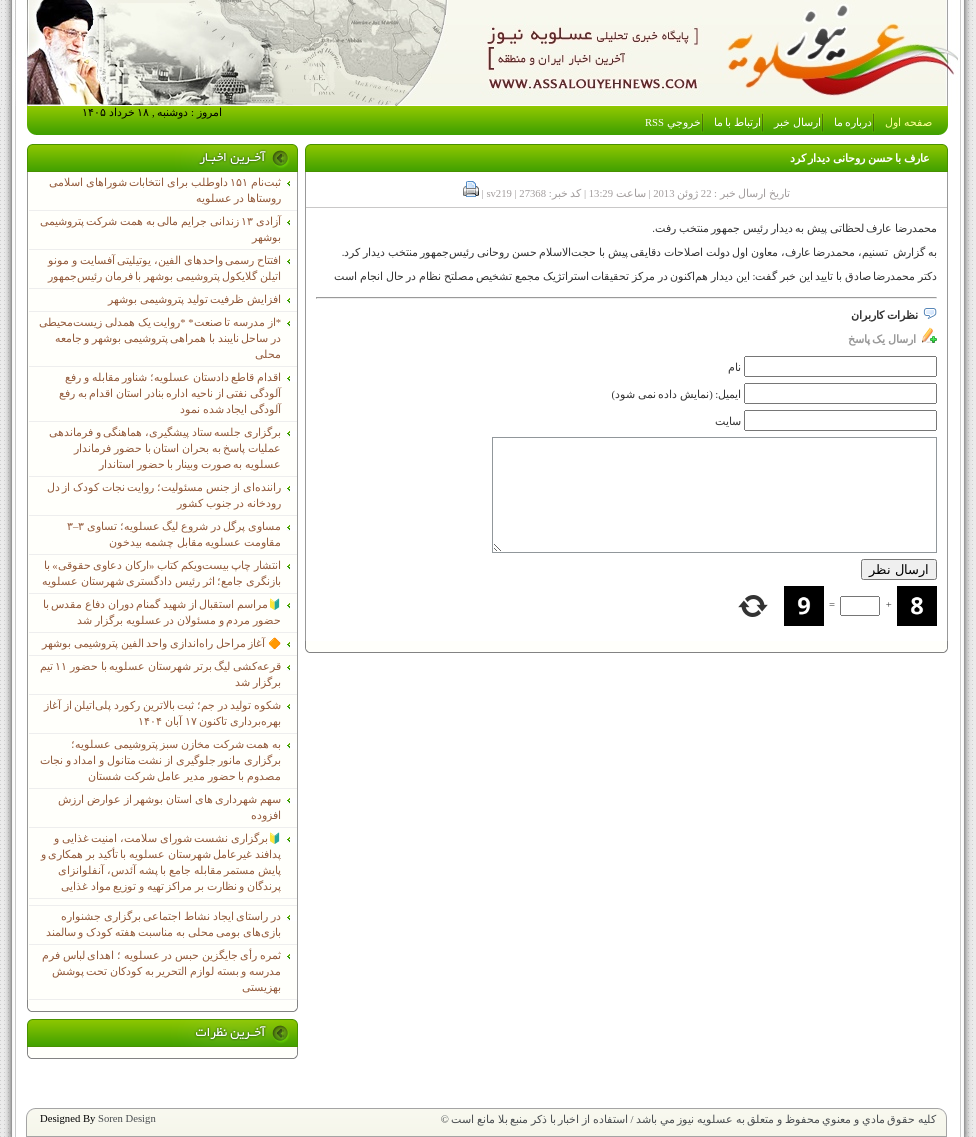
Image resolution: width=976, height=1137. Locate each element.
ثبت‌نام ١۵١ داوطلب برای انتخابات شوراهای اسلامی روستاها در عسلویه (165, 190)
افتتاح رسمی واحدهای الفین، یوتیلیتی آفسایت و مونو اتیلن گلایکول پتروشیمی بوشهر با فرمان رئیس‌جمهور (164, 268)
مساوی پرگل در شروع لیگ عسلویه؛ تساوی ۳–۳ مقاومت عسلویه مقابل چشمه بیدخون (174, 534)
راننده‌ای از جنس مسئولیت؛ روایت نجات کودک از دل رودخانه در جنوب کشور (164, 495)
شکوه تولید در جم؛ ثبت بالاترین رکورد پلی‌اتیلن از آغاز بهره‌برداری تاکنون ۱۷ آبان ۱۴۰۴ (162, 713)
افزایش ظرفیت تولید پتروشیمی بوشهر (194, 299)
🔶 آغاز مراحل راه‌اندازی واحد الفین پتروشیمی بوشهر (161, 643)
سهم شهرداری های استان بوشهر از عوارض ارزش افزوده (169, 807)
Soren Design (127, 1118)
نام (734, 367)
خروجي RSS (673, 122)
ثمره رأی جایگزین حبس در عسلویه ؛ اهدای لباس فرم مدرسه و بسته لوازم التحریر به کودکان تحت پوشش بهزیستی (161, 971)
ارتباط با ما (737, 122)
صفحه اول (908, 122)
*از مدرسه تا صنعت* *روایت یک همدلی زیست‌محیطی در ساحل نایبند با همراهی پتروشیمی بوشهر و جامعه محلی (160, 338)
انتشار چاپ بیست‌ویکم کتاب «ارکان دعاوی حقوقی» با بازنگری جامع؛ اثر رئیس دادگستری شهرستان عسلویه (161, 573)
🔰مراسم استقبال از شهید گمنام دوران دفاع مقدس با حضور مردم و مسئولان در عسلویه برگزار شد (162, 612)
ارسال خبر (797, 122)
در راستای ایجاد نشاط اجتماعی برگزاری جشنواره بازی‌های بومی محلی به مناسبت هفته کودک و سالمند (163, 924)
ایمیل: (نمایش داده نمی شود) (677, 394)
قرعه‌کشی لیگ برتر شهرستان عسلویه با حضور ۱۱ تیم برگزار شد (160, 674)
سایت (728, 421)
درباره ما (853, 122)
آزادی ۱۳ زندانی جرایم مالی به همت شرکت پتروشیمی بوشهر (160, 229)
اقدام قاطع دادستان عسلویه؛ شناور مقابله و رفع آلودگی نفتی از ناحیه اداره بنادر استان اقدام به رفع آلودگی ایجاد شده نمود (170, 393)
